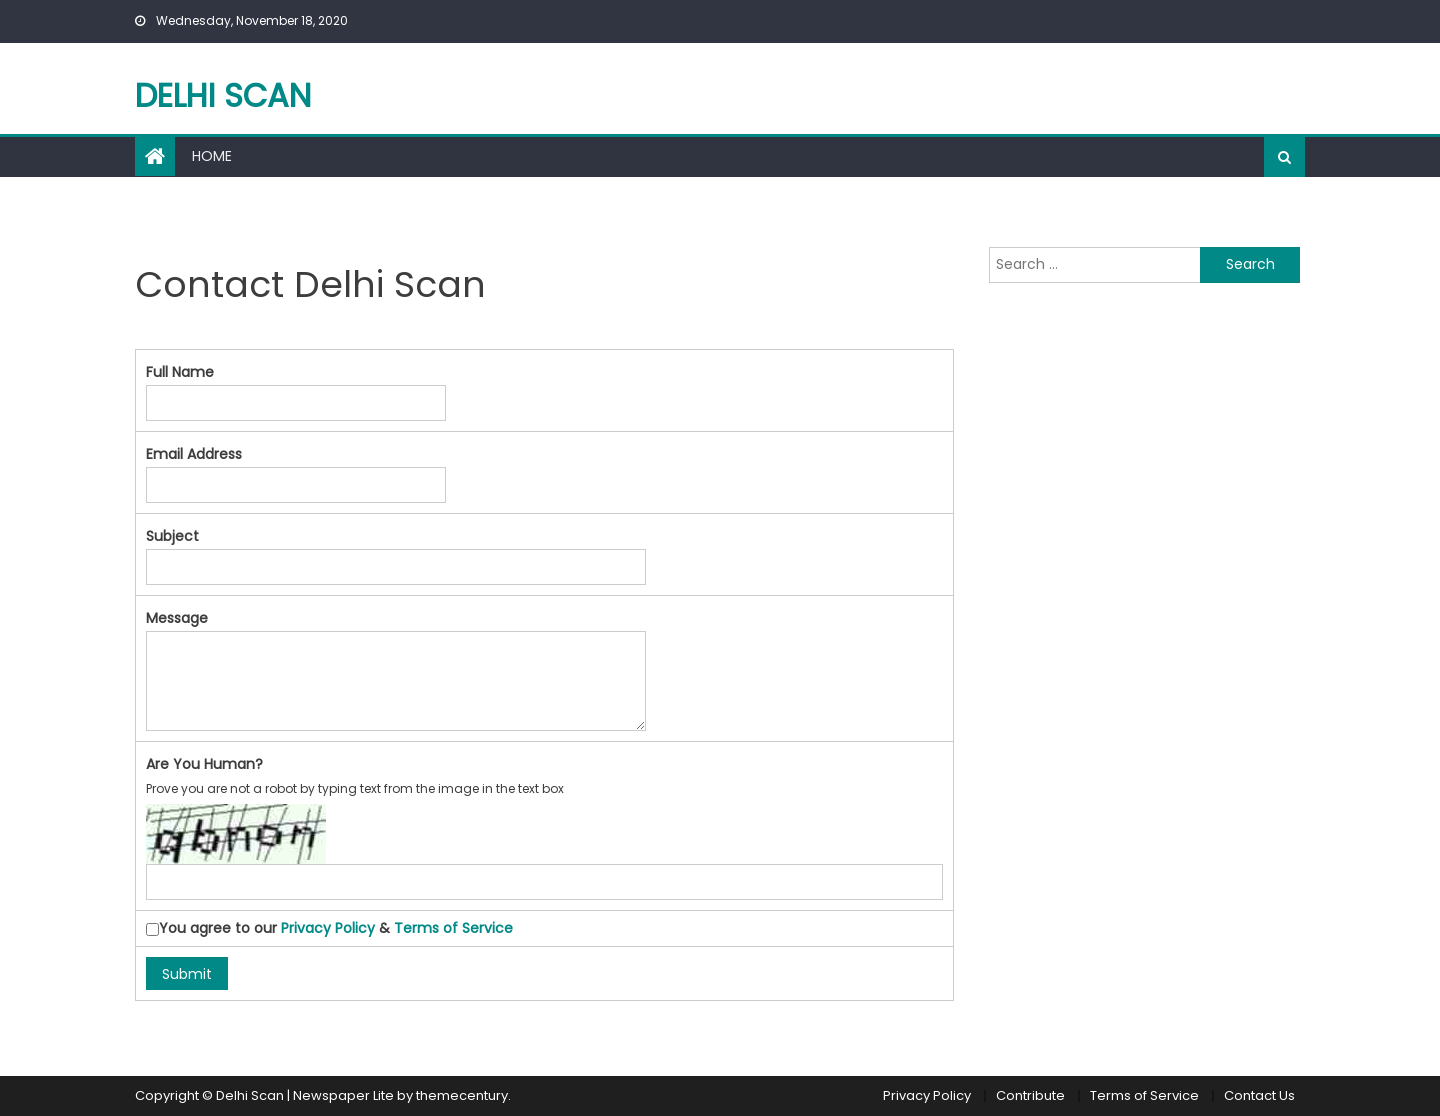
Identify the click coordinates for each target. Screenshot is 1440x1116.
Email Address (194, 454)
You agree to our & (329, 928)
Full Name (180, 372)
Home (212, 156)
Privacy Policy (328, 928)
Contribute (1030, 1095)
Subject (172, 536)
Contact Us (1259, 1095)
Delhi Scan (223, 95)
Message (177, 618)
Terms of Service (453, 928)
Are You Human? (204, 764)
